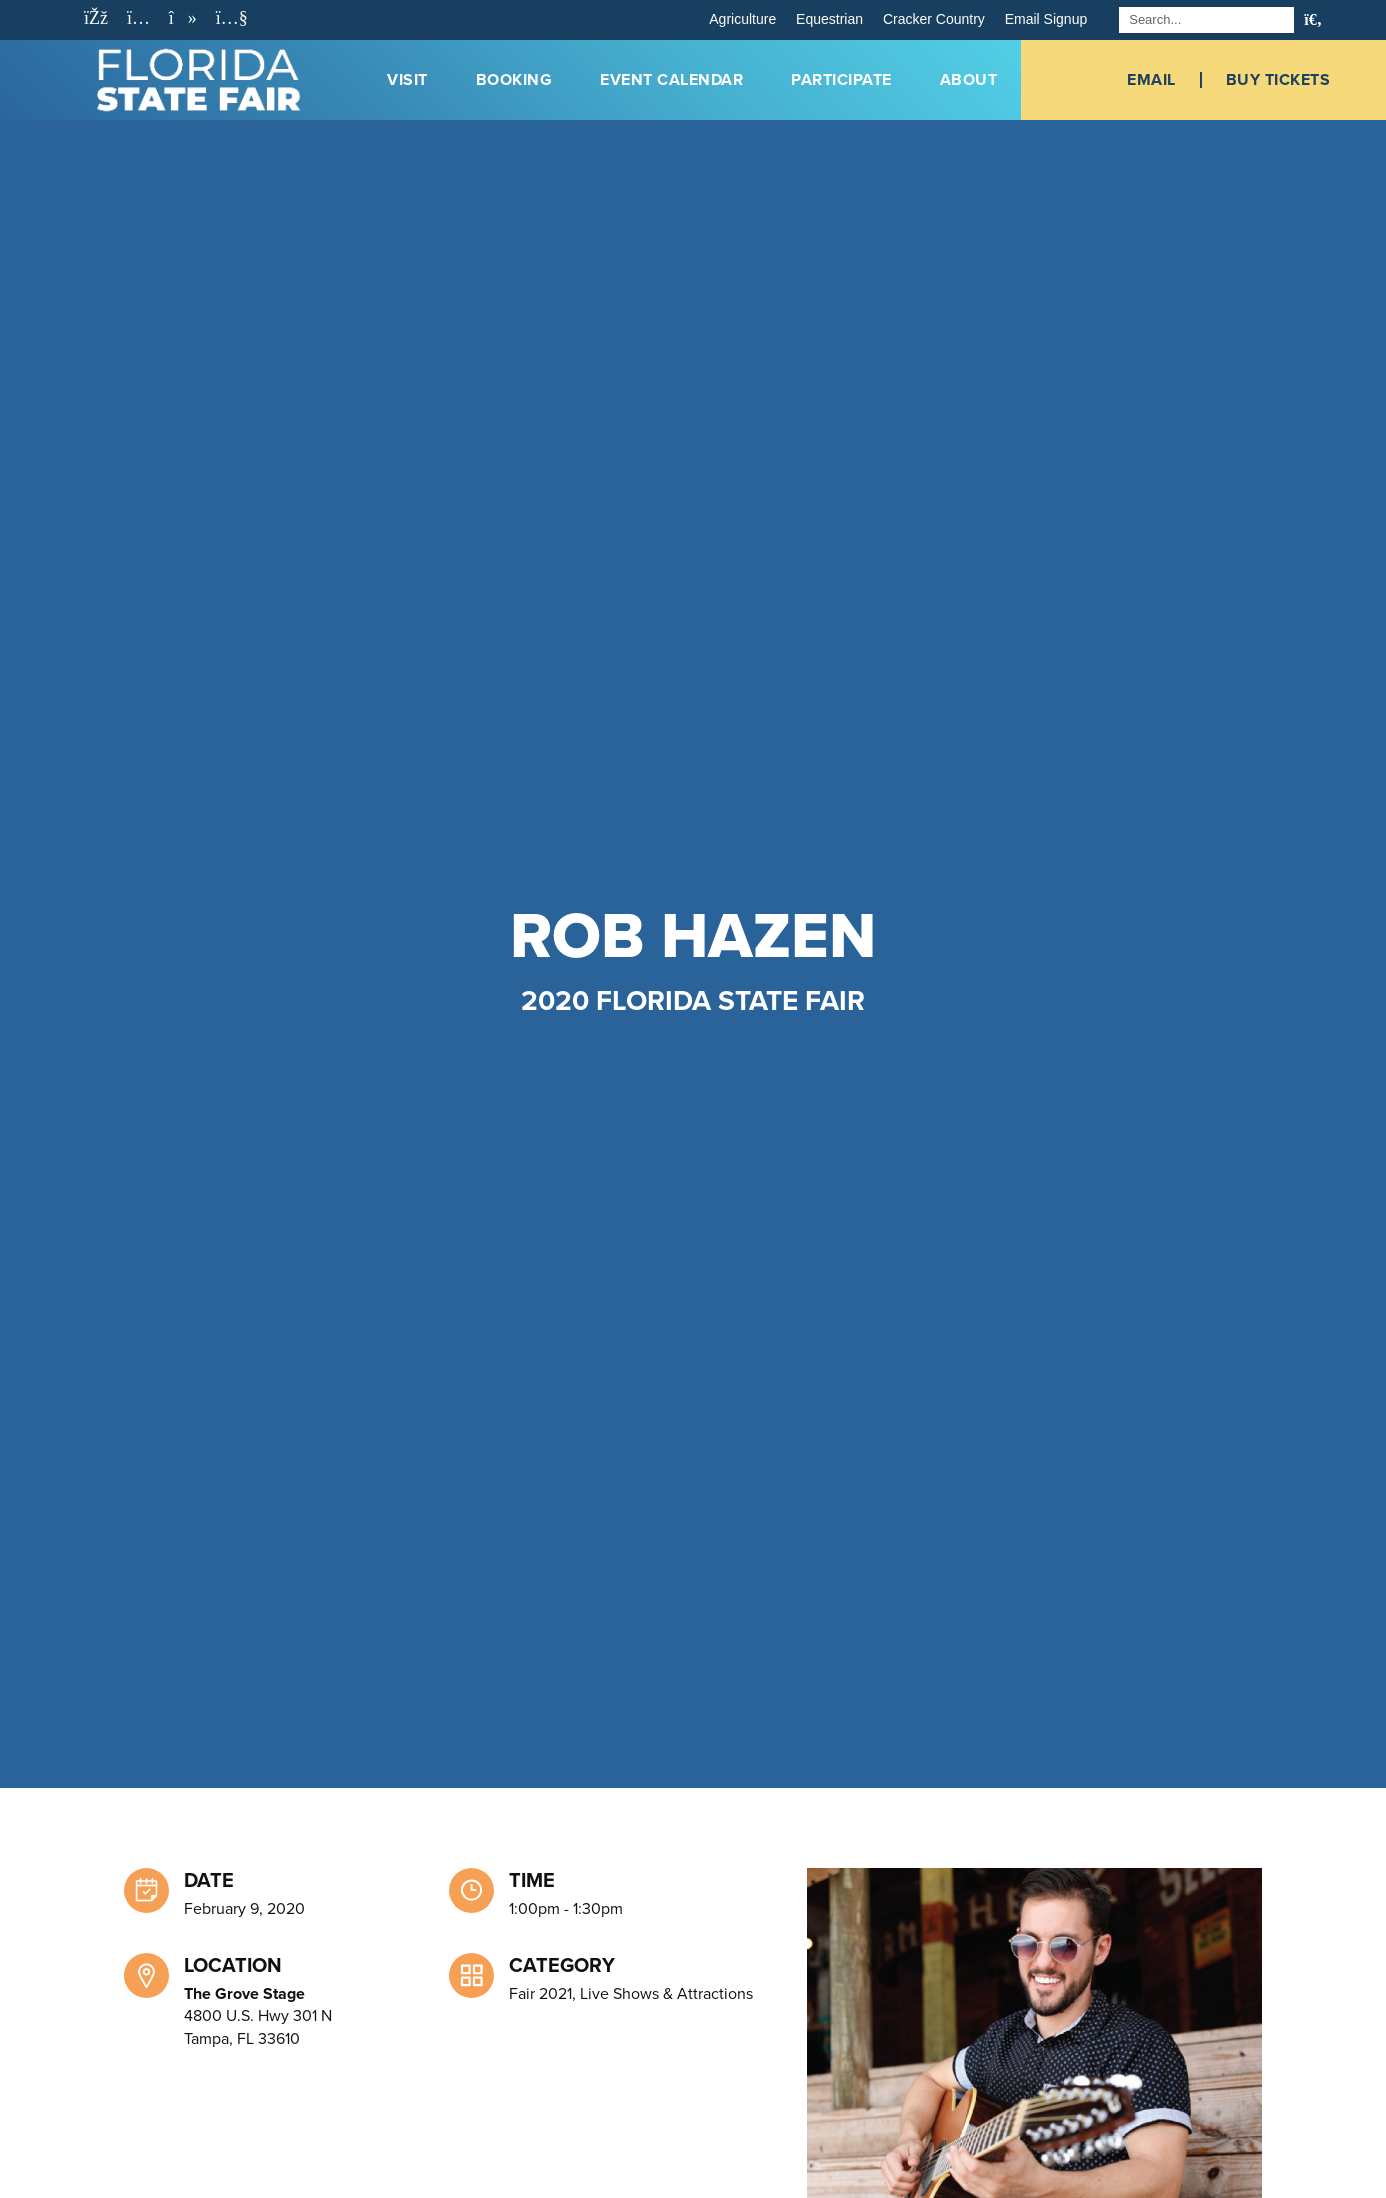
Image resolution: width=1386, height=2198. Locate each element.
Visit (407, 80)
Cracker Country (934, 19)
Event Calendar (671, 80)
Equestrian (829, 19)
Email (1151, 80)
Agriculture (742, 19)
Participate (841, 80)
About (969, 80)
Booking (514, 80)
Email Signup (1046, 19)
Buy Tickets (1278, 80)
